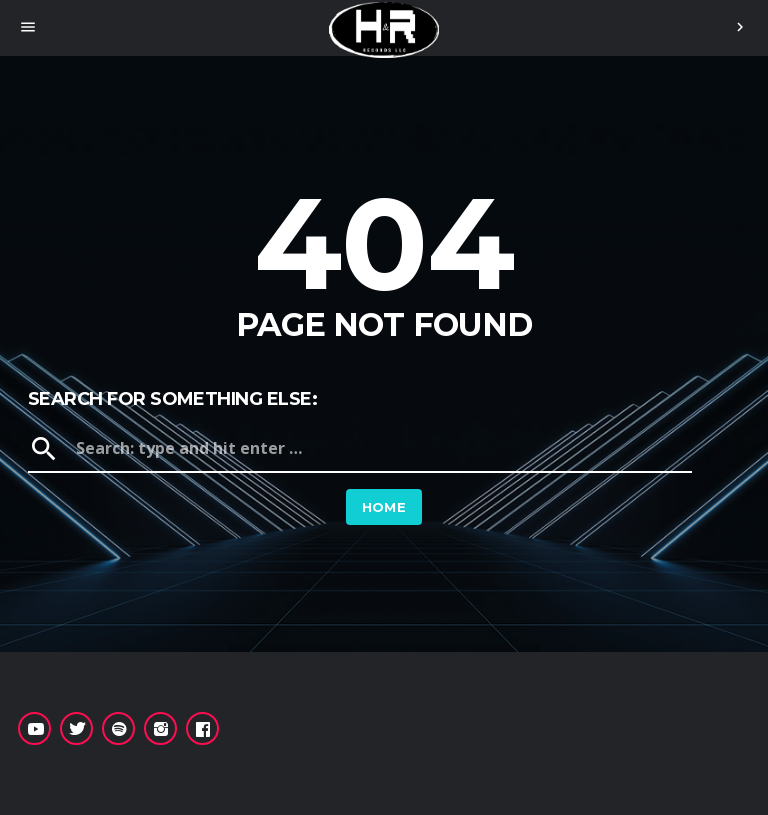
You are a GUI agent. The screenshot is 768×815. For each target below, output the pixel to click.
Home (384, 507)
